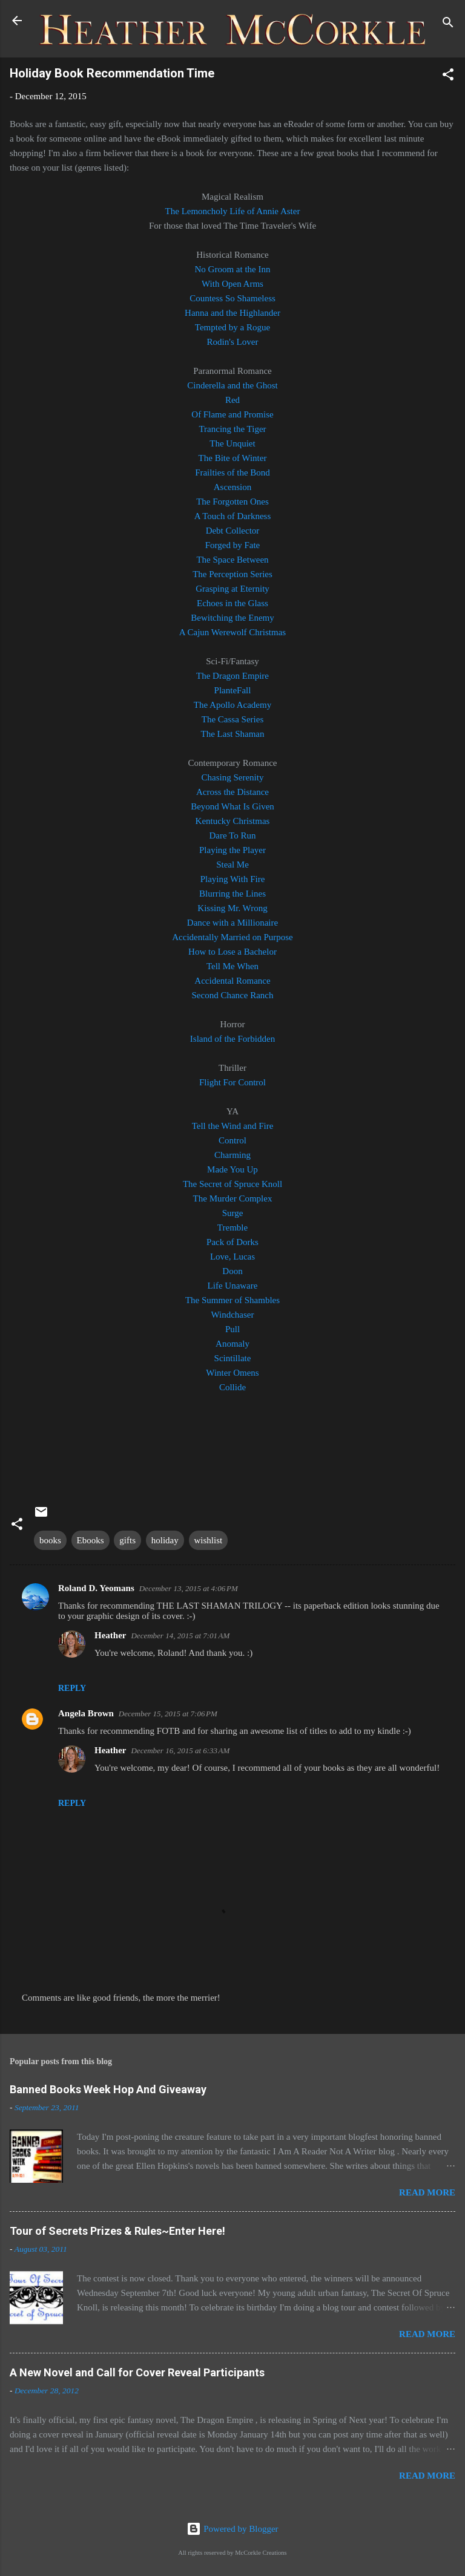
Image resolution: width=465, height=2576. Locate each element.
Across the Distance (232, 792)
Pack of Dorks (232, 1242)
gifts (127, 1540)
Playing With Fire (232, 879)
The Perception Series (232, 574)
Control (232, 1140)
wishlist (208, 1540)
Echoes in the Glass (232, 603)
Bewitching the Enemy (232, 618)
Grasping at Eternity (232, 588)
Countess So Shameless (232, 298)
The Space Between (232, 559)
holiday (165, 1540)
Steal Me (232, 864)
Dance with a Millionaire (232, 922)
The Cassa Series (232, 719)
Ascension (233, 487)
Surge (232, 1213)
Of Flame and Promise (232, 414)
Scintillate (232, 1358)
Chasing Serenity (233, 777)
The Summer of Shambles (232, 1300)
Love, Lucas (232, 1256)
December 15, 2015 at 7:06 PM (168, 1713)
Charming (232, 1155)
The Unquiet (232, 443)
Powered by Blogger (232, 2529)
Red (232, 400)
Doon (232, 1271)
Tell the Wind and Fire (233, 1126)
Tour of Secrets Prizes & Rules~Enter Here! (117, 2231)
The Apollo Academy (232, 705)
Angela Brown (86, 1713)
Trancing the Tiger (232, 429)
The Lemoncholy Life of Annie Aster (232, 211)
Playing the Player (232, 850)
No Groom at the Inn (233, 269)
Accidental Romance (232, 981)
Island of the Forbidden (232, 1039)
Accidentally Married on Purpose (232, 937)
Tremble (232, 1227)
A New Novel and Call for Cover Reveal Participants (137, 2372)
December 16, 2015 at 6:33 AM (180, 1750)
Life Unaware (233, 1285)
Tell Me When (232, 966)
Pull (232, 1329)
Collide (232, 1387)
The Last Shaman (233, 734)
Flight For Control (232, 1082)
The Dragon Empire (232, 676)
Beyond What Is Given (232, 806)
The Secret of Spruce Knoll (232, 1184)
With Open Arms (232, 284)
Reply (72, 1688)
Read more (427, 2192)
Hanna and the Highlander (232, 313)
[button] (448, 76)
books (50, 1540)
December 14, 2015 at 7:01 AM (180, 1635)
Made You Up (232, 1169)
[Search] (448, 24)
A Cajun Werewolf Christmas (232, 632)
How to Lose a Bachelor (232, 951)
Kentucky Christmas (233, 821)
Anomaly (232, 1343)
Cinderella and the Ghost (232, 385)
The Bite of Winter (233, 458)
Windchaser (232, 1314)
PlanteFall (232, 690)
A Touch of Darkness (232, 516)
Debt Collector (233, 530)
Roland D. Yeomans (96, 1588)
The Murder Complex (232, 1198)
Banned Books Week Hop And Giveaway (108, 2089)
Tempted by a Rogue (232, 327)
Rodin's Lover (233, 342)
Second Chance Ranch (233, 995)
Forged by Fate (232, 545)
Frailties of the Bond (232, 472)
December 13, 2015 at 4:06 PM (188, 1588)
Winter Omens (232, 1373)
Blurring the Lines (232, 893)
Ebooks (90, 1540)
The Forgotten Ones (232, 501)
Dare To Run (232, 835)
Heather (110, 1635)
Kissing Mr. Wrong (232, 908)
